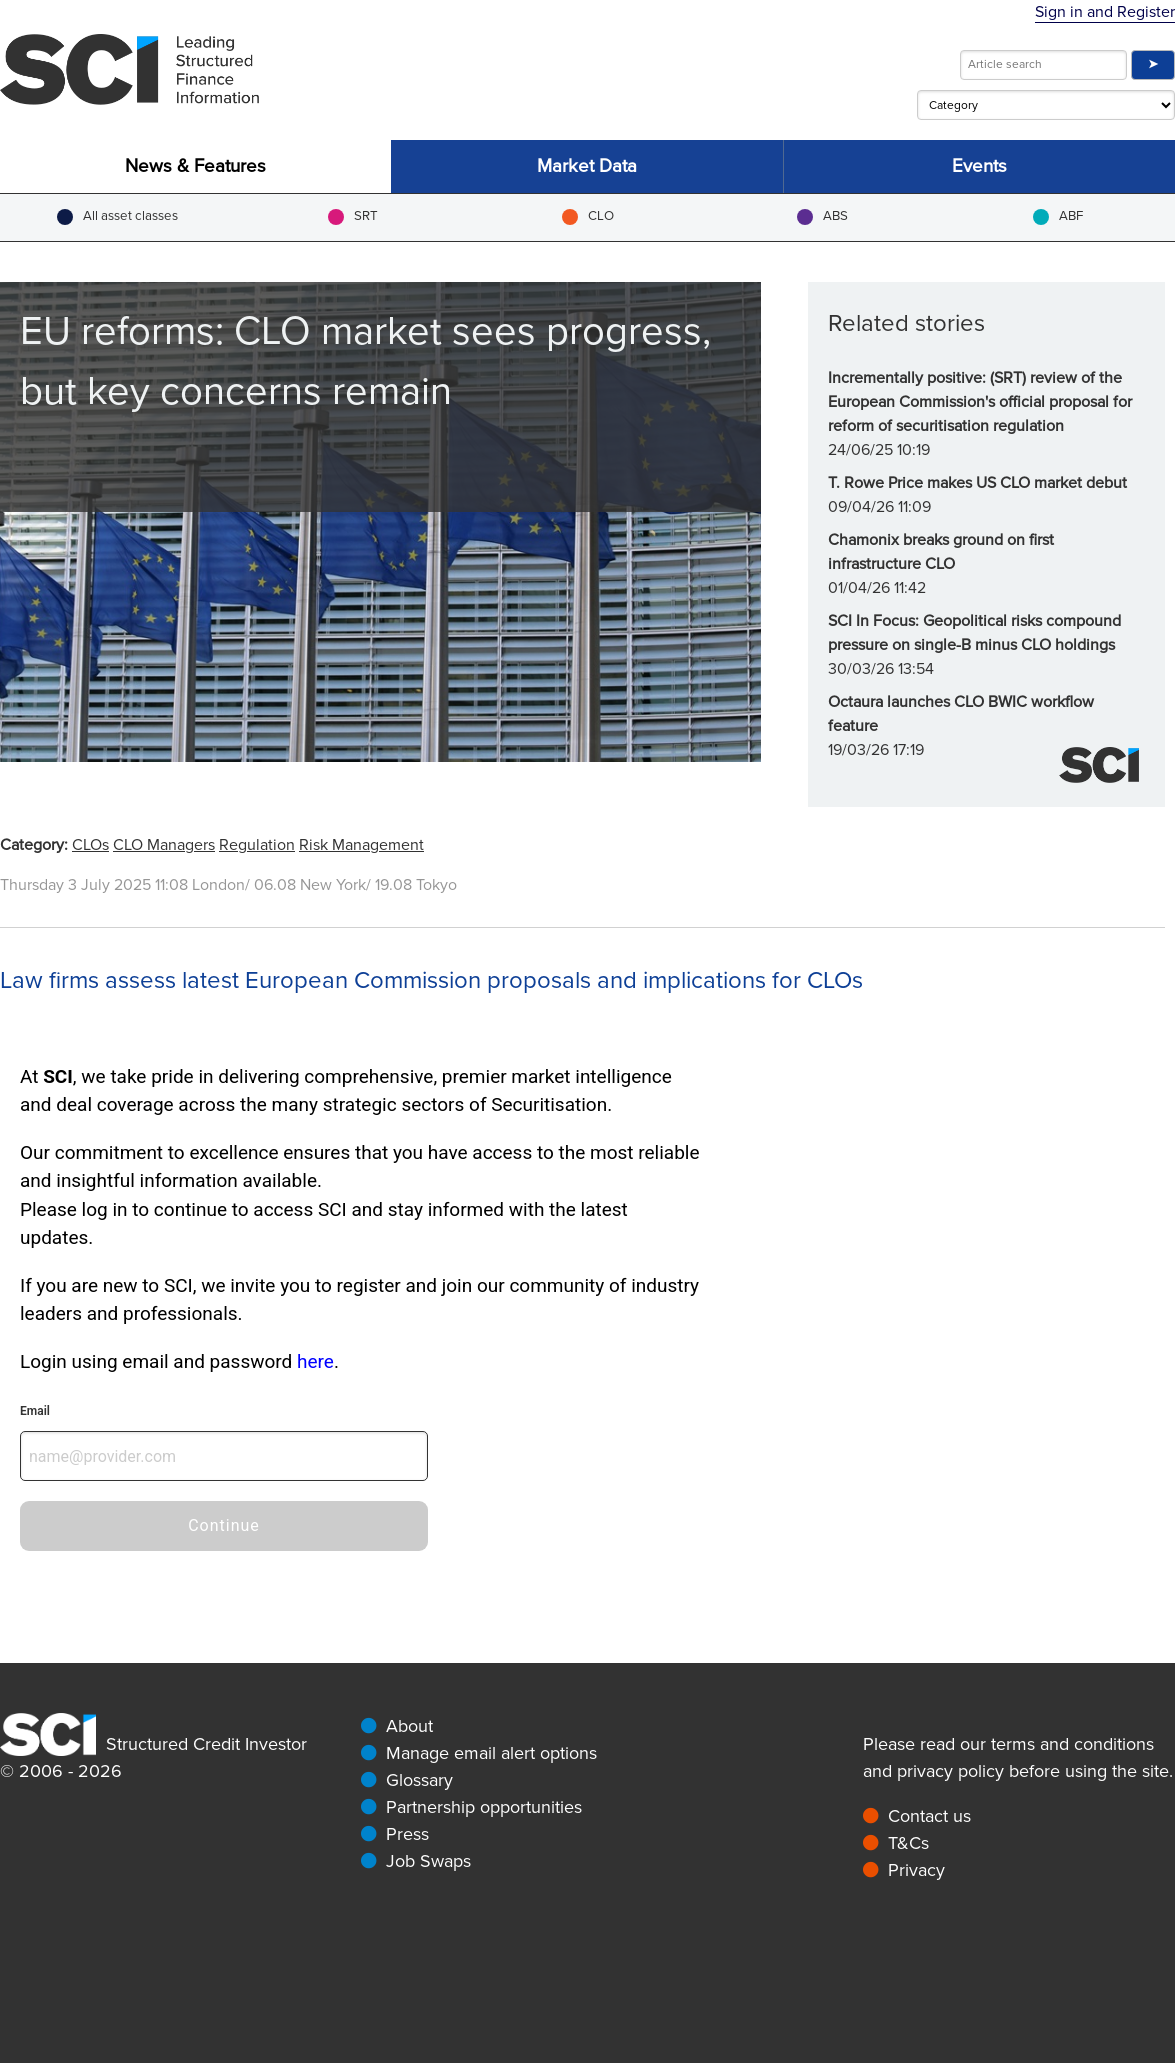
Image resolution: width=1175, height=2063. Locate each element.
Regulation (257, 845)
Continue (224, 1525)
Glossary (419, 1780)
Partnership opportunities (484, 1807)
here (315, 1361)
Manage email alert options (491, 1753)
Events (979, 166)
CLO (588, 216)
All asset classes (117, 216)
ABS (822, 216)
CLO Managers (164, 845)
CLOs (90, 845)
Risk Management (361, 845)
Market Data (587, 166)
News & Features (195, 166)
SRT (353, 216)
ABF (1058, 216)
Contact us (929, 1816)
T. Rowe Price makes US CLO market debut (977, 483)
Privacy (916, 1870)
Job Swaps (428, 1861)
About (409, 1726)
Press (407, 1834)
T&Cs (908, 1843)
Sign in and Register (1105, 12)
